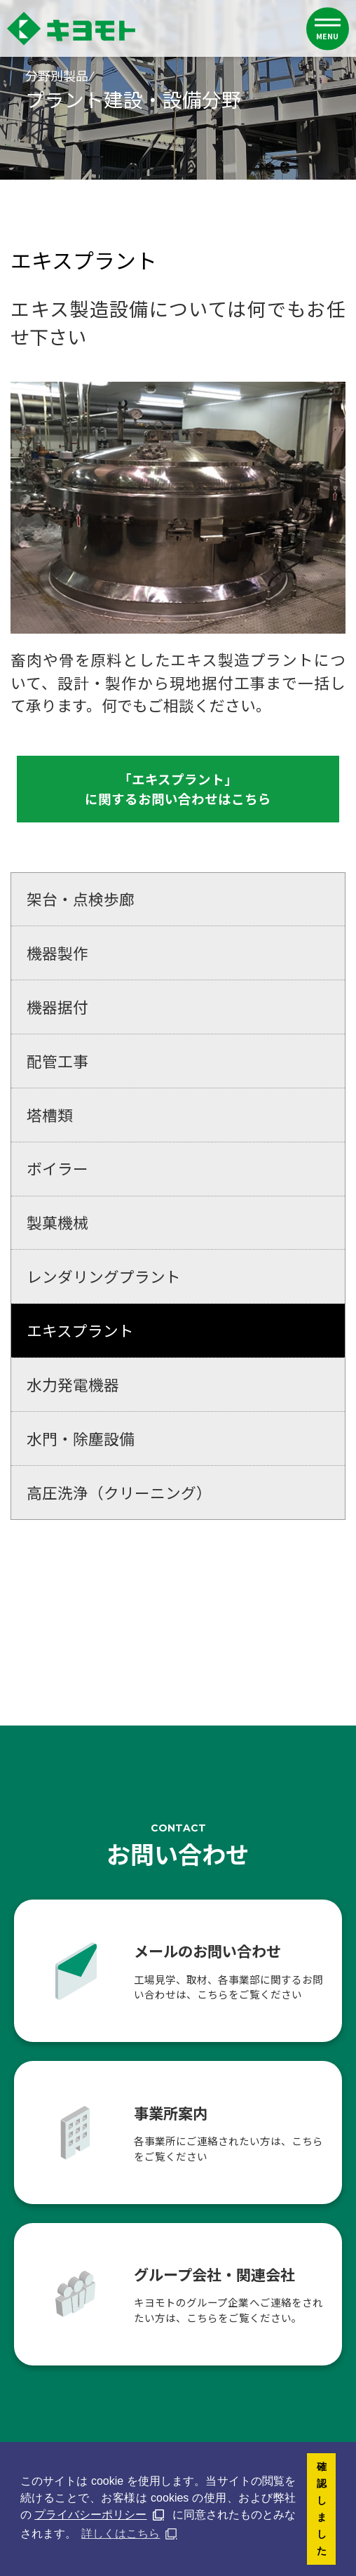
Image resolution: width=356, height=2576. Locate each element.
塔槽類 (50, 1115)
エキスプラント (80, 1331)
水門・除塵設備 (81, 1438)
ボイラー (57, 1169)
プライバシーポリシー (90, 2515)
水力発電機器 (73, 1385)
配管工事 (57, 1061)
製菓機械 (57, 1223)
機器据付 (57, 1007)
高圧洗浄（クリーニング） (119, 1492)
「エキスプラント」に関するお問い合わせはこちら (178, 789)
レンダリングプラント (104, 1277)
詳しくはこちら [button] (120, 2534)
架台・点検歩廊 (81, 899)
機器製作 (57, 953)
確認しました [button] (322, 2508)
